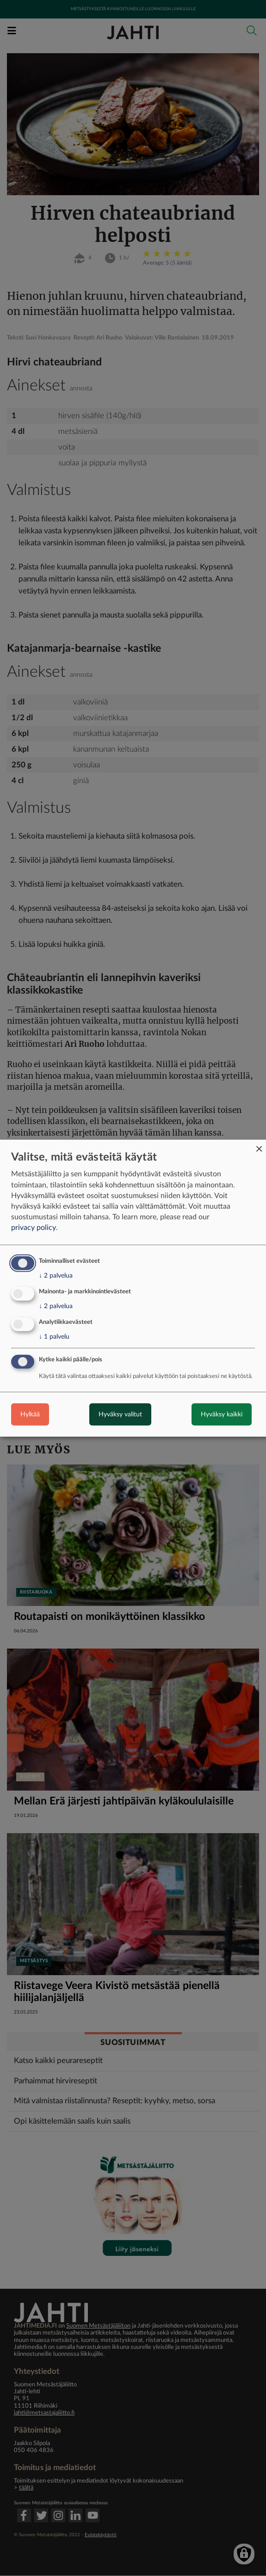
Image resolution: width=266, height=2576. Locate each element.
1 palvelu (54, 1336)
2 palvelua (56, 1275)
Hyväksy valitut (120, 1414)
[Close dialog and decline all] (259, 1145)
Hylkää (30, 1414)
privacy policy (33, 1227)
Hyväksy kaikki (221, 1414)
